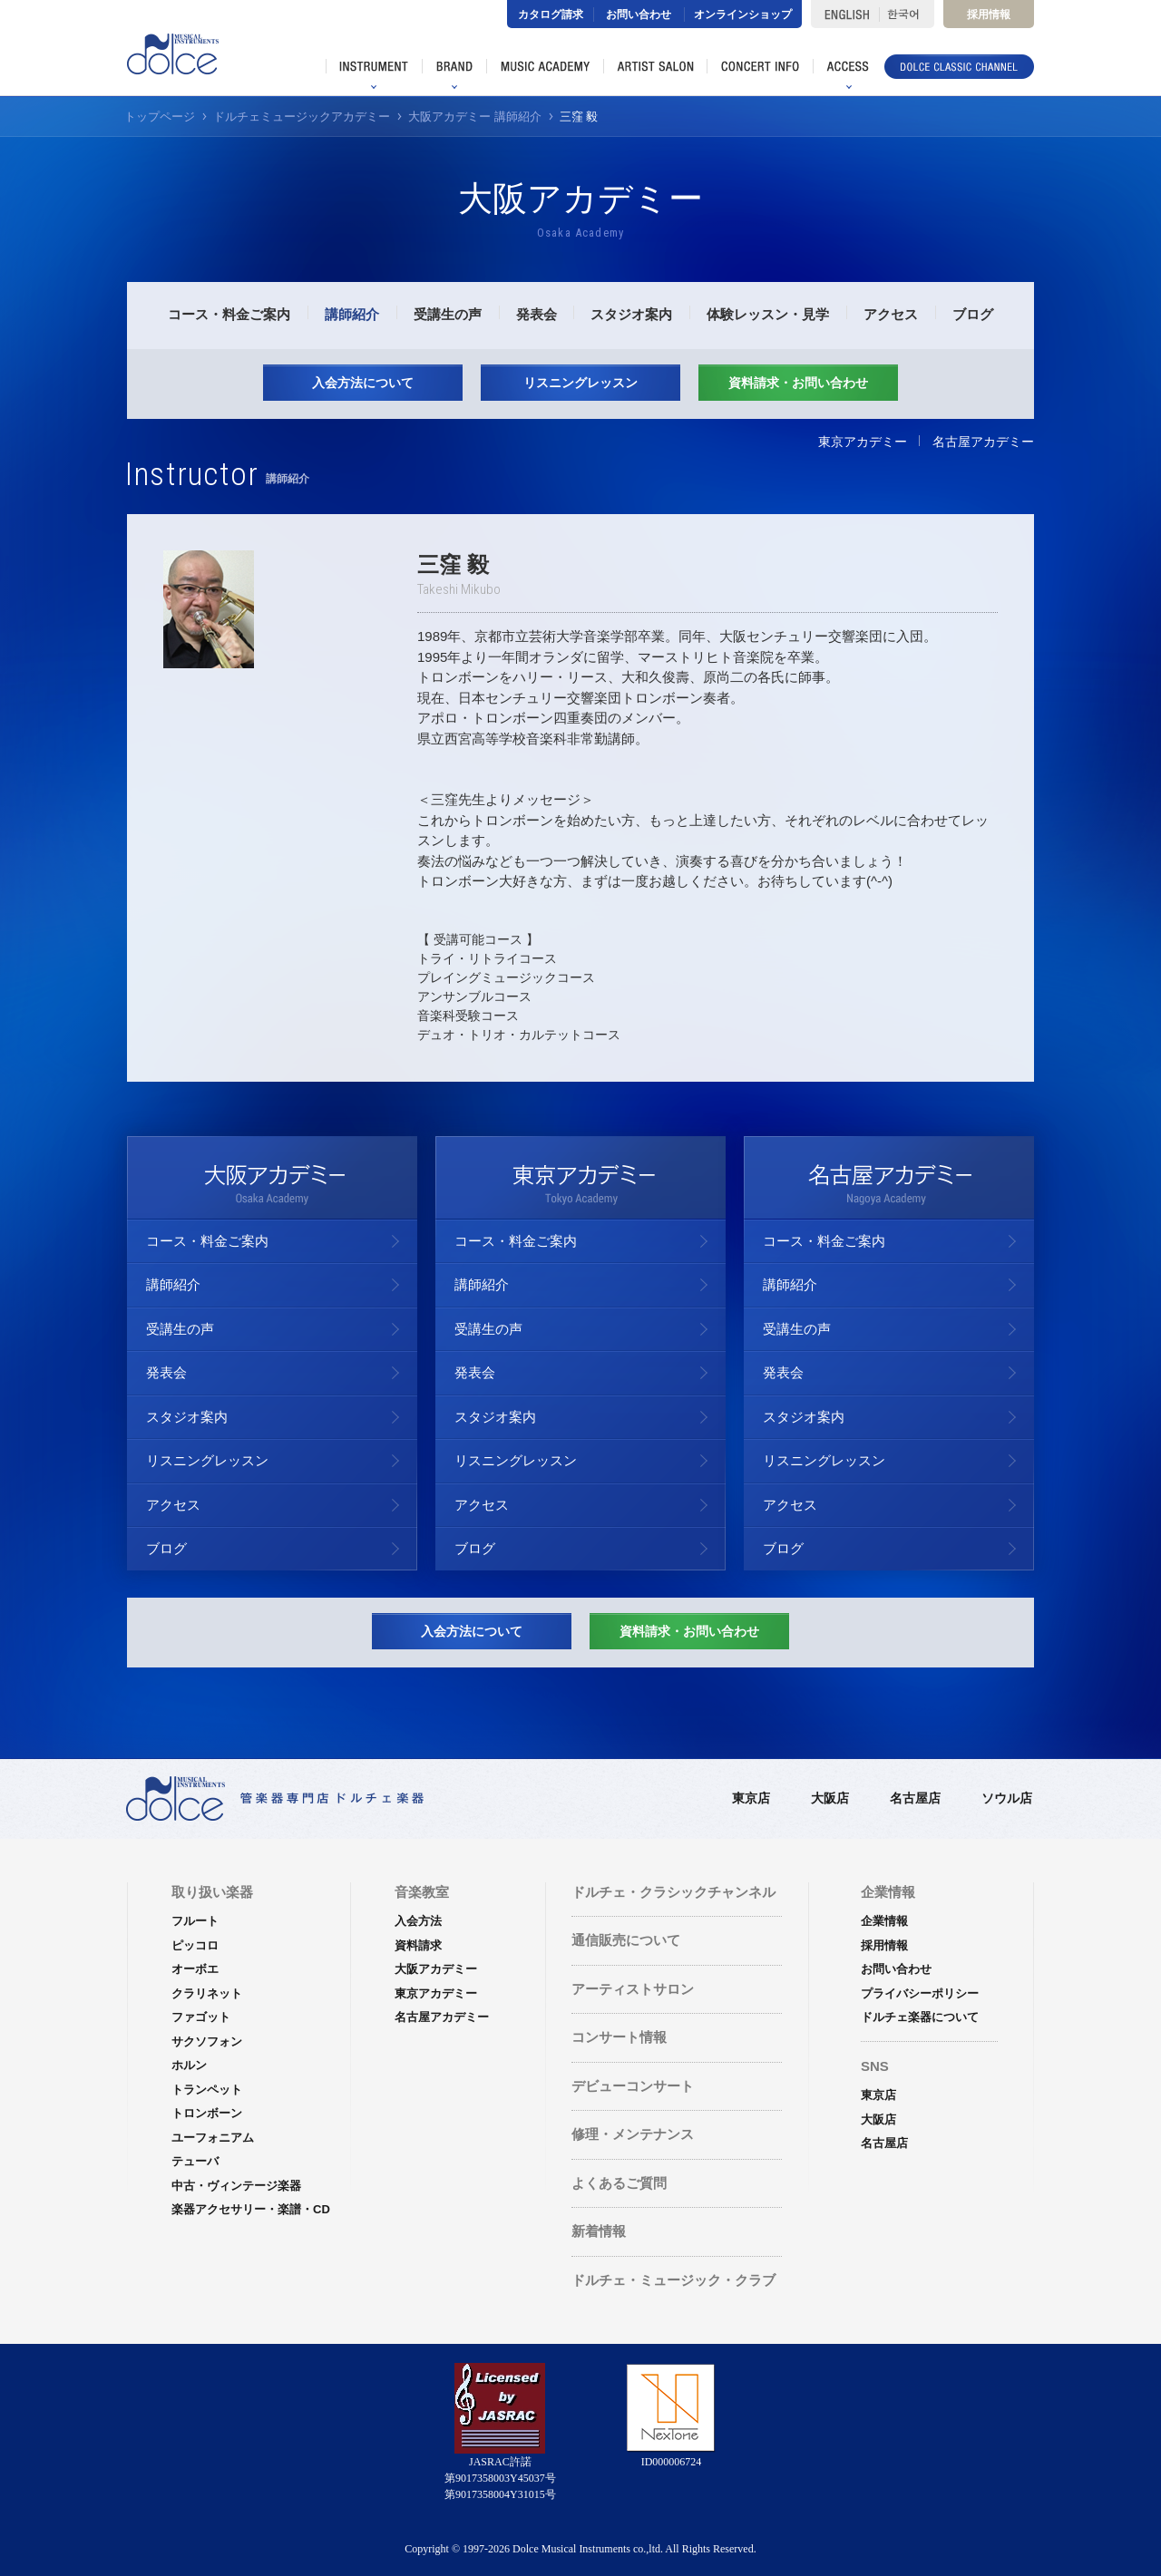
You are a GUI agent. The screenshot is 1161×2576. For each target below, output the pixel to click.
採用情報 (988, 14)
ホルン (189, 2065)
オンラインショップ (743, 14)
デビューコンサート (632, 2086)
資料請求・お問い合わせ (798, 382)
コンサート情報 (619, 2037)
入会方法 (418, 1921)
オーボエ (195, 1969)
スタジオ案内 (631, 314)
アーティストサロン (632, 1989)
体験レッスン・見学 (768, 314)
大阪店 (830, 1798)
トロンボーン (206, 2113)
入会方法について (363, 382)
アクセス (890, 314)
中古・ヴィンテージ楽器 (236, 2185)
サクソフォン (206, 2041)
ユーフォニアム (212, 2137)
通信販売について (625, 1940)
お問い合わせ (638, 14)
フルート (195, 1921)
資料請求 (418, 1945)
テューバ (195, 2161)
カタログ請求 (550, 14)
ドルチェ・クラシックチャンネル (673, 1892)
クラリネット (206, 1993)
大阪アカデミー (436, 1969)
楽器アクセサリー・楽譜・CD (250, 2209)
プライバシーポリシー (920, 1993)
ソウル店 (1006, 1798)
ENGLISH (845, 14)
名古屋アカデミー (983, 441)
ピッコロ (195, 1945)
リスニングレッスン (580, 382)
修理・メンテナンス (632, 2134)
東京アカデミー (862, 441)
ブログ (972, 314)
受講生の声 (448, 314)
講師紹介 (352, 314)
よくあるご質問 (619, 2183)
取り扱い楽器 (212, 1892)
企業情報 (884, 1921)
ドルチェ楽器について (920, 2017)
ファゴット (200, 2017)
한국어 (906, 14)
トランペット (206, 2089)
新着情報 (598, 2231)
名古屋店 (915, 1798)
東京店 (751, 1798)
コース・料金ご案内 (229, 314)
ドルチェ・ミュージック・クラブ (673, 2280)
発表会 (536, 314)
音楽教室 (422, 1892)
